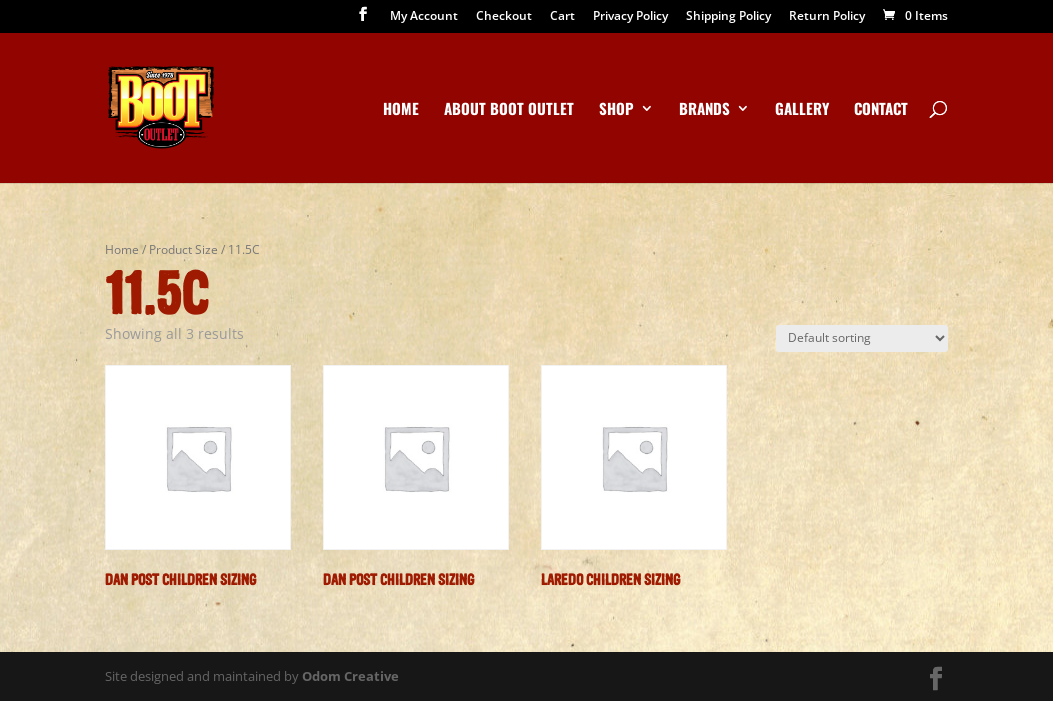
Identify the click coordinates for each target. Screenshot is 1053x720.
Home (401, 110)
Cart (562, 17)
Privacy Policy (630, 17)
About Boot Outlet (509, 110)
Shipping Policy (728, 17)
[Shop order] (862, 338)
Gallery (802, 110)
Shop (616, 110)
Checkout (504, 17)
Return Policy (827, 17)
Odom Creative (350, 676)
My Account (424, 17)
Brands (704, 110)
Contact (881, 110)
